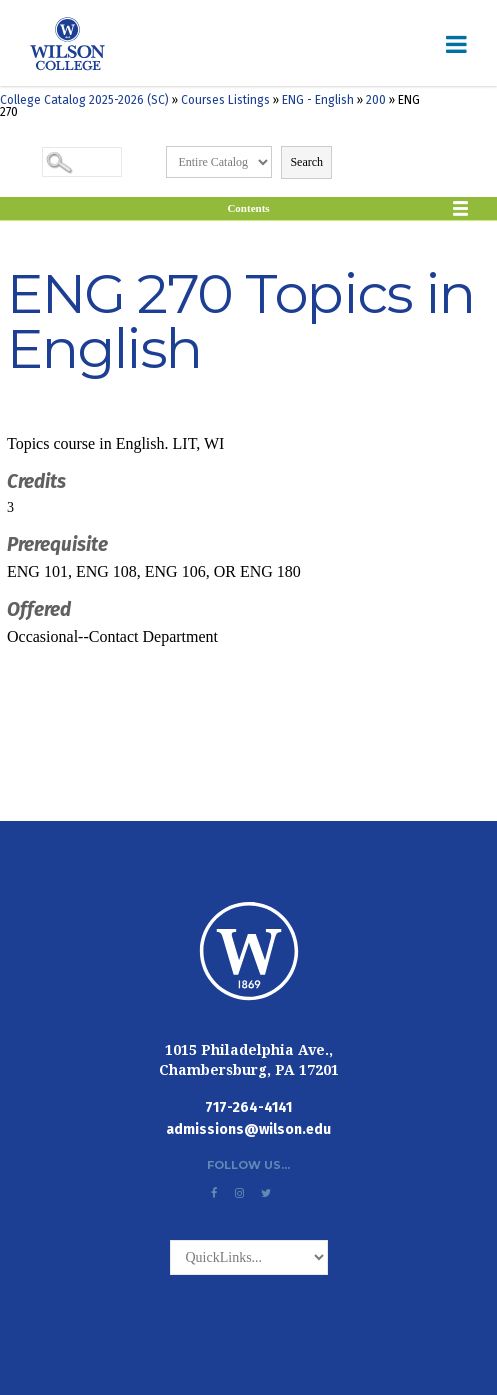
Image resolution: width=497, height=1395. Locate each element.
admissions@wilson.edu (248, 1129)
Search (306, 162)
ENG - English (318, 100)
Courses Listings (225, 100)
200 (376, 100)
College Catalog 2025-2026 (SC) (84, 100)
